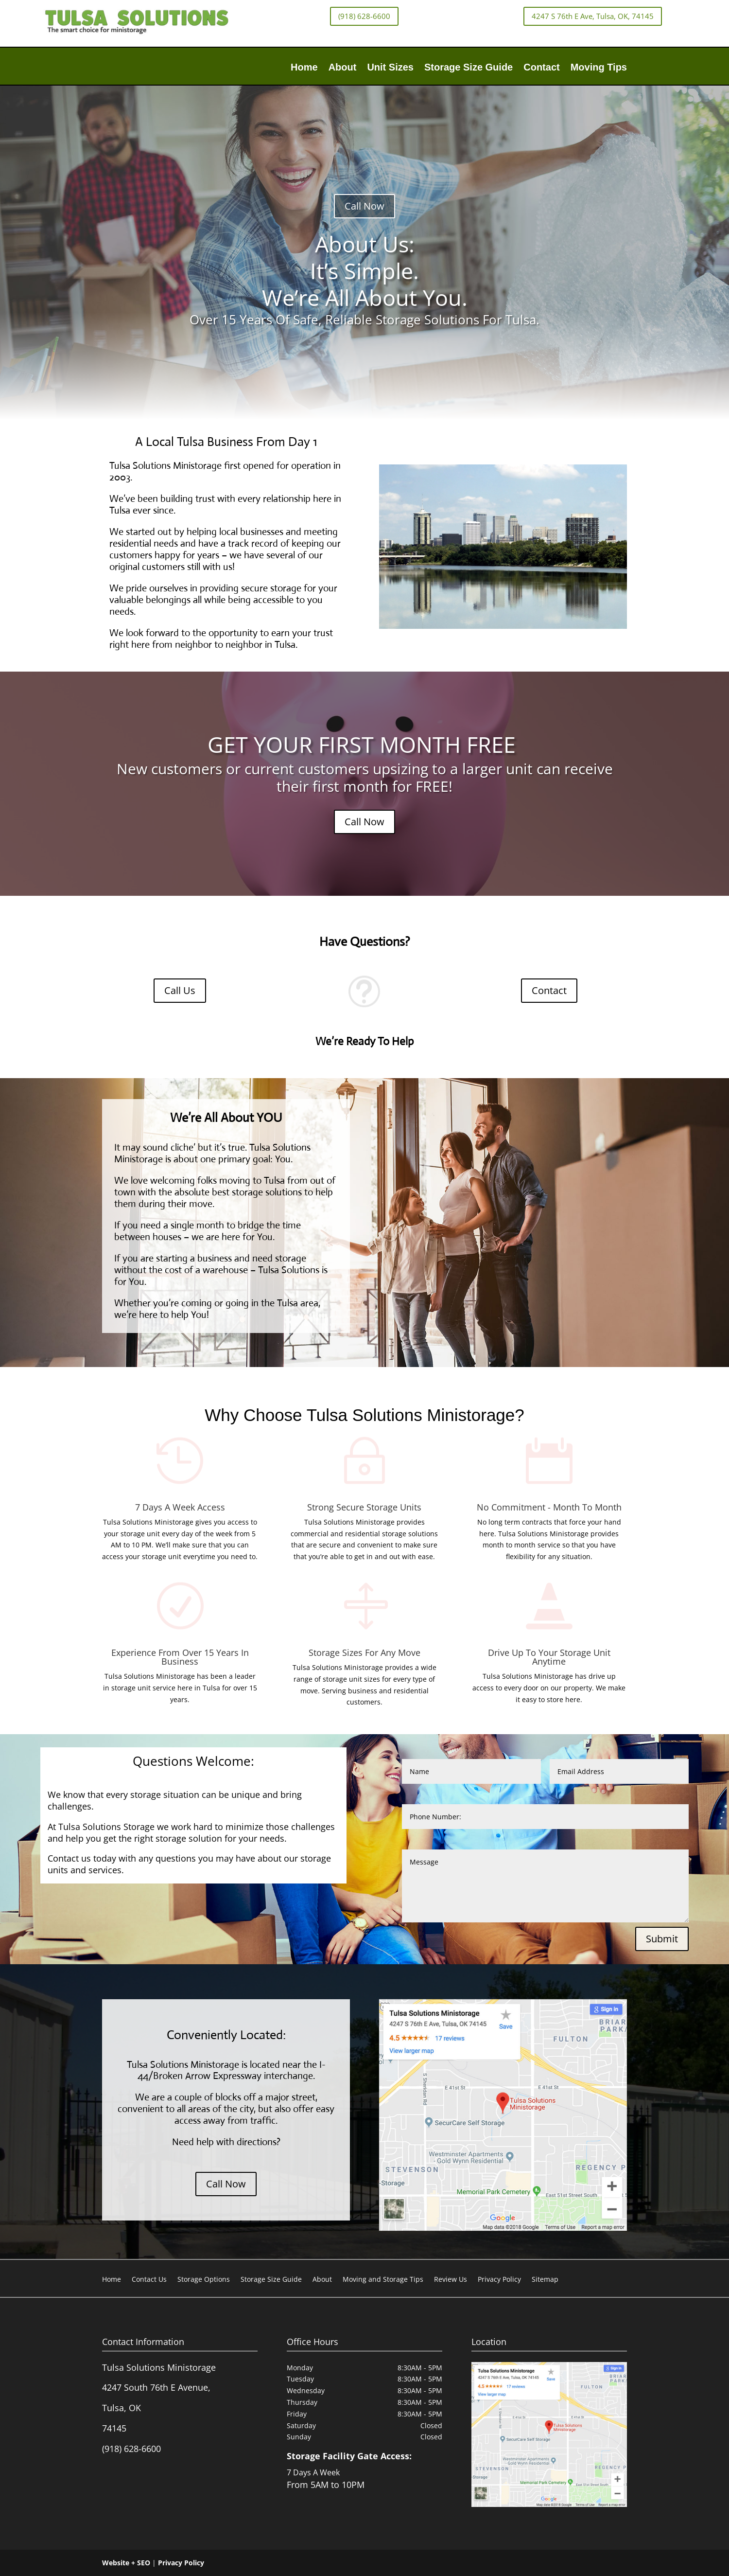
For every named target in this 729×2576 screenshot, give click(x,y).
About (343, 68)
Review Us (450, 2280)
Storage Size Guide (468, 68)
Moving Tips (599, 68)
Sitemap (545, 2280)
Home (304, 68)
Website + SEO (126, 2562)
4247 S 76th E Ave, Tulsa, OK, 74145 (593, 16)
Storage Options (203, 2280)
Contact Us (149, 2280)
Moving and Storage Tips (383, 2280)
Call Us (179, 990)
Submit (662, 1938)
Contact (541, 68)
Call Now (364, 206)
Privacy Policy (499, 2280)
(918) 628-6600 (364, 16)
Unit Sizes (390, 68)
